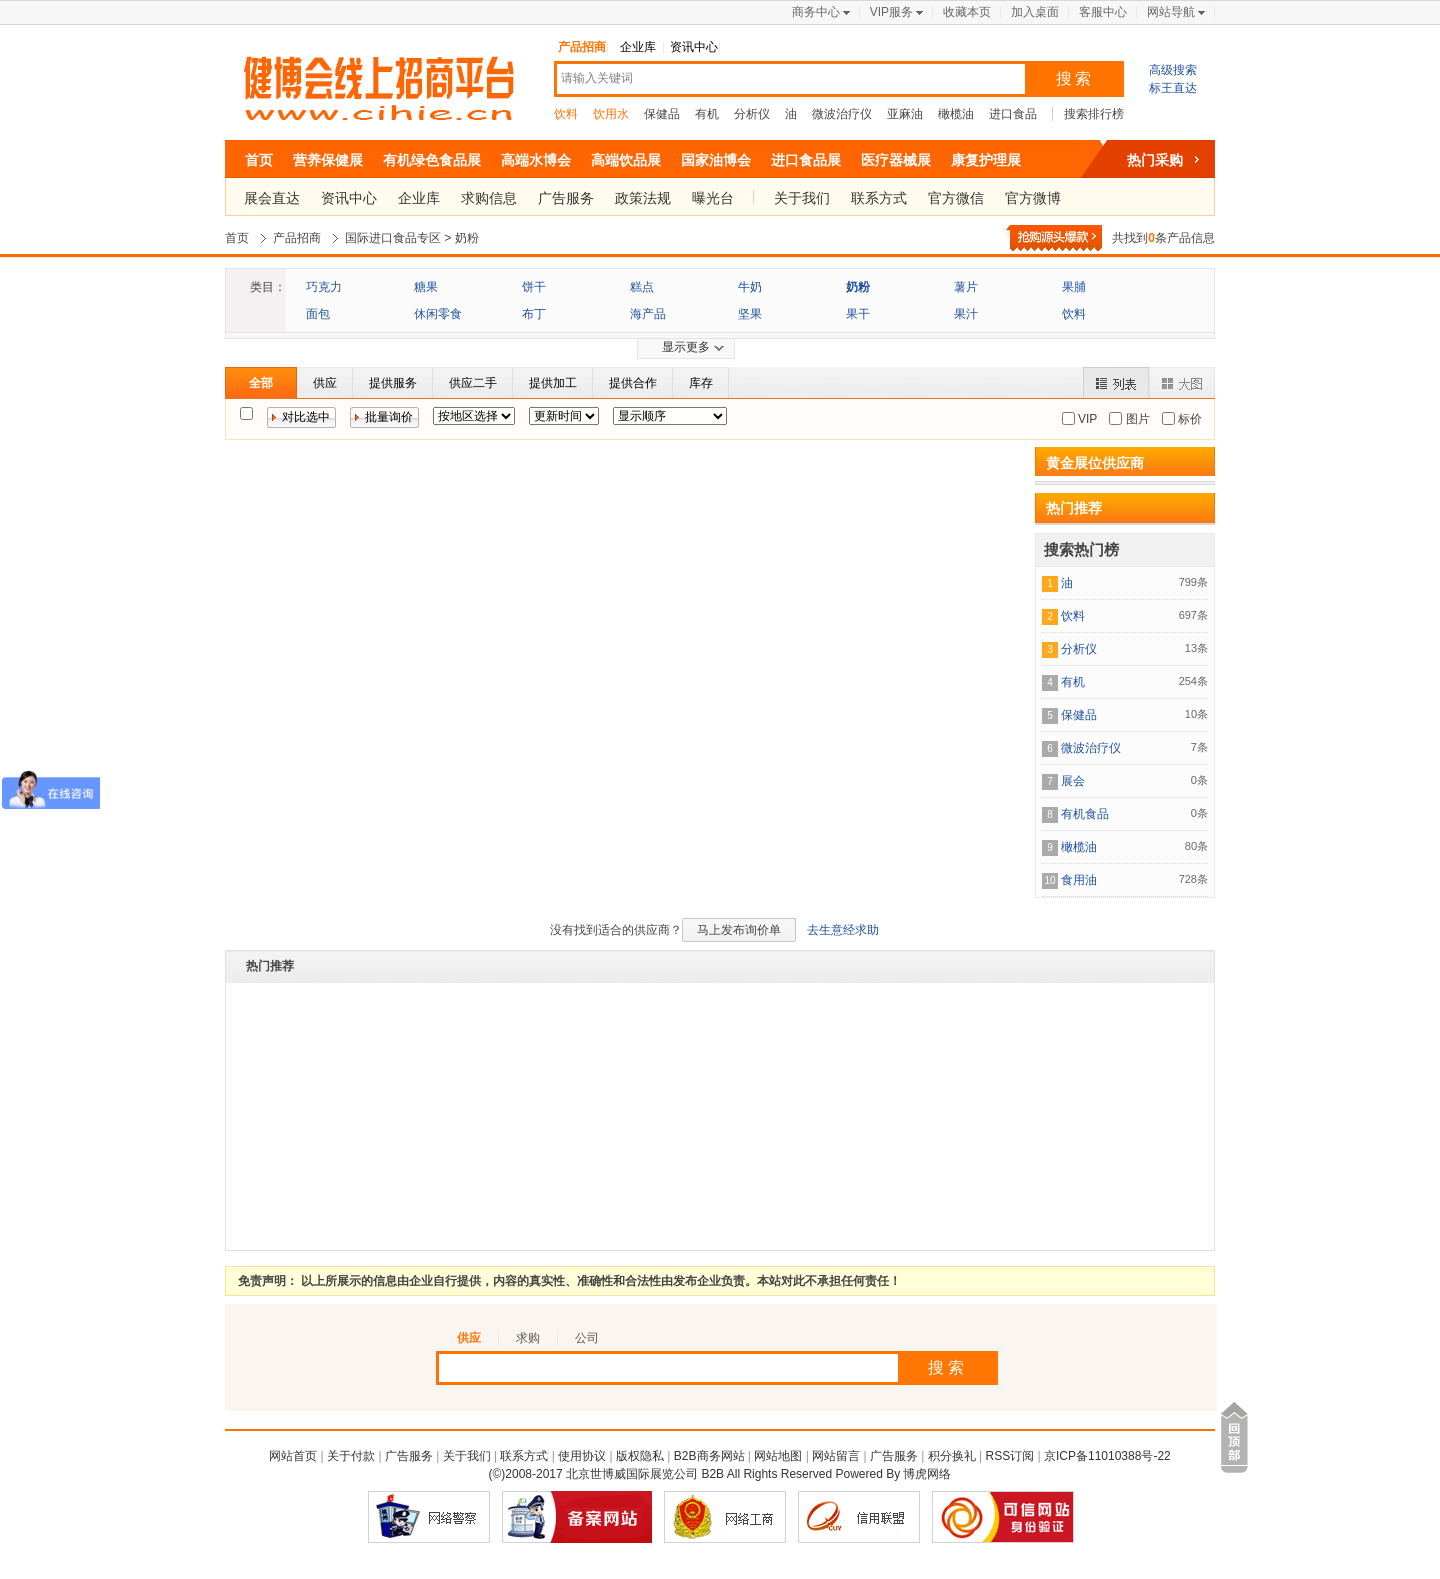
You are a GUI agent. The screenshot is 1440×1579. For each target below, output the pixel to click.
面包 (318, 314)
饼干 (534, 287)
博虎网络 (927, 1474)
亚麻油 (905, 114)
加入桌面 (1035, 12)
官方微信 (956, 198)
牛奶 (750, 287)
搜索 (1075, 78)
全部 (261, 383)
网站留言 (836, 1456)
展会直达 (272, 198)
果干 (858, 314)
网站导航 (1171, 12)
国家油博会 (716, 160)
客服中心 (1103, 12)
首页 (259, 160)
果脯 (1074, 287)
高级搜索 (1173, 70)
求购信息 (489, 198)
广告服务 (566, 198)
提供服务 (393, 383)
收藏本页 (967, 12)
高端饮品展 (626, 160)
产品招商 (582, 47)
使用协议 (582, 1456)
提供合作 (633, 383)
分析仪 (752, 114)
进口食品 (1013, 114)
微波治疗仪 (842, 114)
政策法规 (643, 198)
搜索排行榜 (1094, 114)
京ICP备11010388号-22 (1107, 1456)
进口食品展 (806, 160)
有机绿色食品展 (432, 160)
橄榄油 (956, 114)
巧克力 (324, 287)
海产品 (648, 314)
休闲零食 (438, 314)
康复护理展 (986, 160)
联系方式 (879, 198)
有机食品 (1085, 814)
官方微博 (1033, 198)
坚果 (750, 314)
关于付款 (351, 1456)
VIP (1086, 419)
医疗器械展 (896, 160)
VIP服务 (891, 12)
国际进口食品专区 (393, 238)
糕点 (642, 287)
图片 (1135, 419)
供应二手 (473, 383)
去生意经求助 (843, 930)
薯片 (966, 287)
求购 (528, 1338)
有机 (707, 114)
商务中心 (816, 12)
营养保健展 (328, 160)
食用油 (1079, 880)
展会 (1073, 781)
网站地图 (778, 1456)
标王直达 (1173, 88)
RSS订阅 (1010, 1456)
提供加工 (553, 383)
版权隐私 (640, 1456)
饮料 (566, 114)
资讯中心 (694, 47)
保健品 (662, 114)
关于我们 (802, 198)
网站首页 (293, 1456)
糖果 (426, 287)
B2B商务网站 (709, 1456)
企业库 (638, 47)
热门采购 (1155, 160)
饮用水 (611, 114)
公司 (587, 1338)
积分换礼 (952, 1456)
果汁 (966, 314)
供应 (325, 383)
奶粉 (467, 238)
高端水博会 (536, 160)
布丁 (534, 314)
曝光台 (713, 198)
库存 (701, 383)
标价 (1188, 419)
